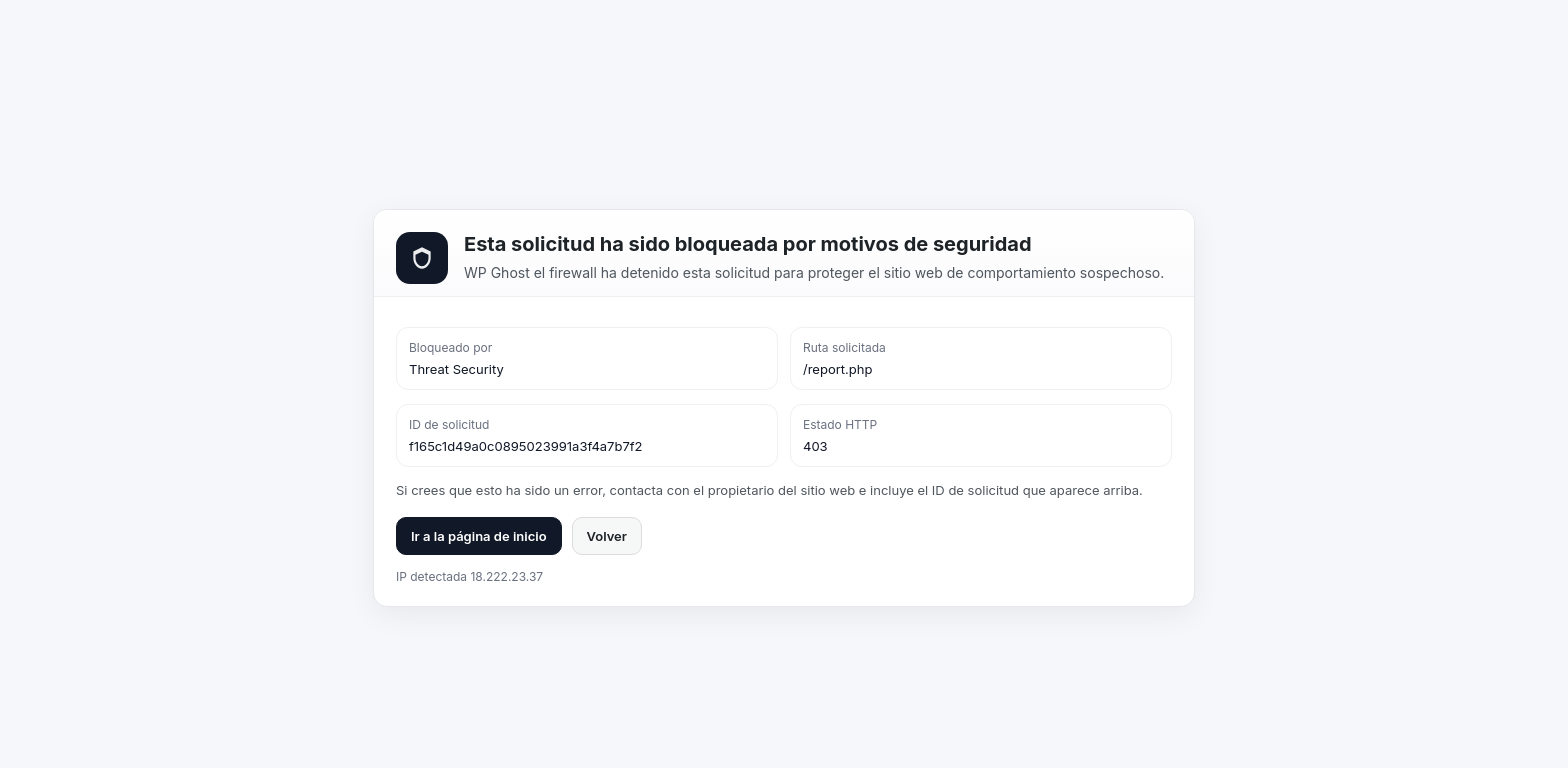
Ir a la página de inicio (479, 536)
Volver (607, 536)
